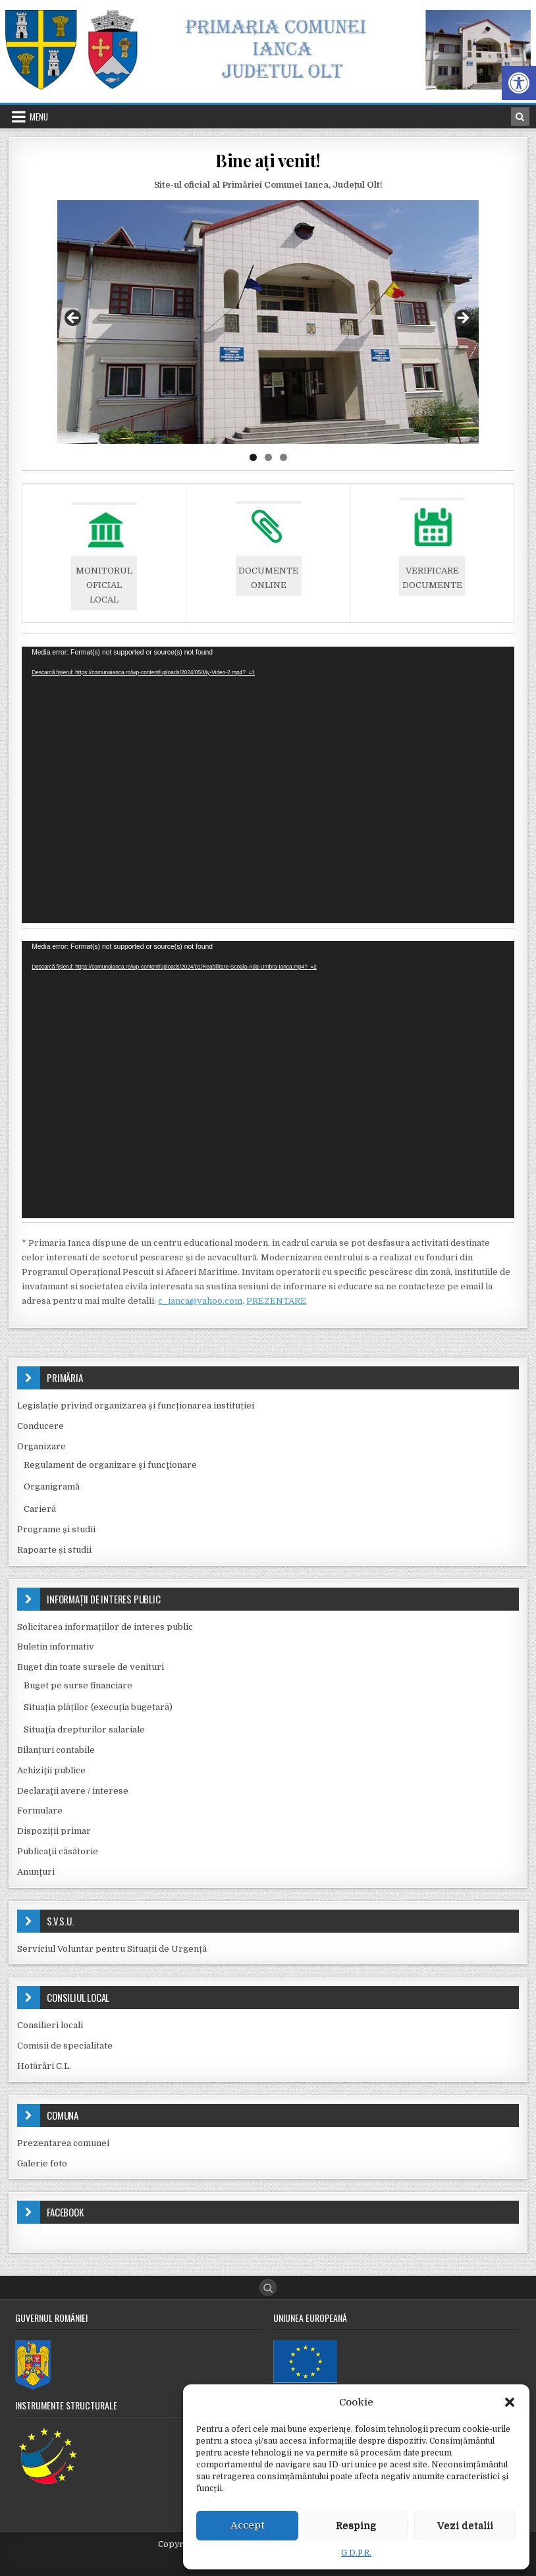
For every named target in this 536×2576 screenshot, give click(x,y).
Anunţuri (36, 1872)
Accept (247, 2525)
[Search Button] (268, 2287)
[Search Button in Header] (520, 116)
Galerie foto (42, 2163)
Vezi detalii (465, 2525)
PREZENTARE (276, 1301)
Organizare (41, 1446)
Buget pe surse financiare (78, 1685)
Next (462, 319)
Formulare (40, 1810)
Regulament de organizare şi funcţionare (110, 1465)
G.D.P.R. (356, 2553)
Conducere (40, 1426)
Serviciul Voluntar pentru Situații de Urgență (112, 1949)
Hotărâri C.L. (44, 2066)
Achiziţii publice (51, 1770)
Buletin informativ (55, 1646)
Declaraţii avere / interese (72, 1791)
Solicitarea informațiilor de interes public (105, 1627)
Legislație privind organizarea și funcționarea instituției (135, 1405)
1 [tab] (253, 457)
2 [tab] (268, 457)
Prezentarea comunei (63, 2143)
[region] (268, 322)
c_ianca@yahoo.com (200, 1301)
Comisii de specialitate (65, 2046)
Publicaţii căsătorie (57, 1851)
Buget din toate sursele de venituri (90, 1667)
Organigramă (52, 1486)
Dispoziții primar (54, 1831)
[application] (268, 785)
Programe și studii (56, 1529)
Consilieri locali (50, 2025)
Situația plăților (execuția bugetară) (98, 1707)
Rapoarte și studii (54, 1550)
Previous (74, 319)
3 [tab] (283, 457)
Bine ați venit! (268, 160)
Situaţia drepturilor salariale (84, 1729)
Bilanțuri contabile (56, 1750)
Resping (356, 2525)
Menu (39, 116)
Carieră (40, 1509)
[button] (519, 83)
